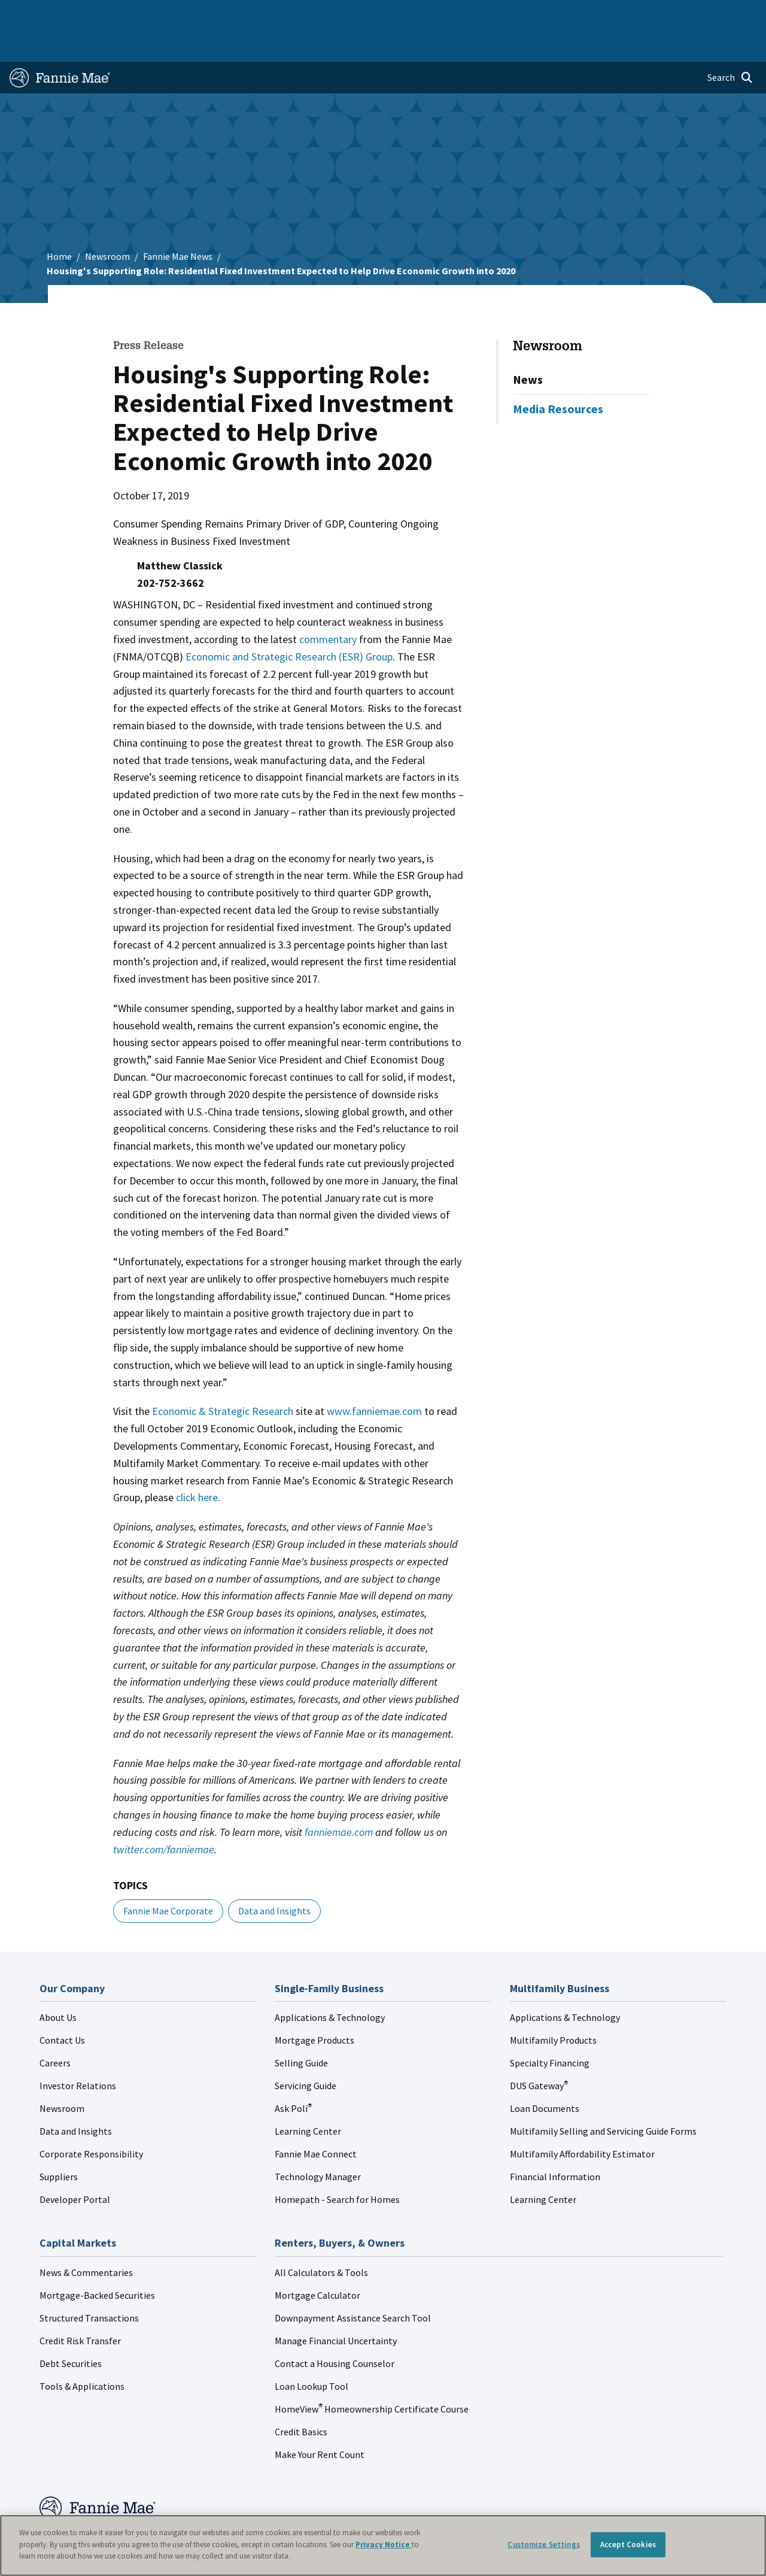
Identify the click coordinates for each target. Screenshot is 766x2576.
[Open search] (730, 43)
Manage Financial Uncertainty (336, 2306)
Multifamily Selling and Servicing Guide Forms (603, 2096)
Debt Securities (70, 2329)
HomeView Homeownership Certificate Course (372, 2374)
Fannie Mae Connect (316, 2119)
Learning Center (308, 2096)
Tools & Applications (81, 2351)
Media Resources (558, 373)
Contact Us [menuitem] (729, 13)
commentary (328, 604)
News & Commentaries (86, 2238)
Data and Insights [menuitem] (569, 13)
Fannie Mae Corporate (168, 1876)
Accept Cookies (628, 2544)
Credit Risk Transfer (80, 2306)
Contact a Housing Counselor (334, 2329)
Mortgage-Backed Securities (97, 2260)
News (528, 344)
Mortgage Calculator (317, 2260)
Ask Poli (293, 2074)
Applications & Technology (330, 1983)
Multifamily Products (553, 2005)
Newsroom (107, 222)
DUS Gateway (539, 2051)
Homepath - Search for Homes (337, 2165)
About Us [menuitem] (508, 13)
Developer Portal (74, 2165)
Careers (55, 2028)
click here (197, 1462)
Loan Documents (544, 2074)
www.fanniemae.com (374, 1376)
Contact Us (62, 2005)
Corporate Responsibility (91, 2119)
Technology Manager (318, 2142)
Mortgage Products (314, 2005)
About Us (58, 1983)
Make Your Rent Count (319, 2420)
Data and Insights (274, 1876)
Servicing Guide (305, 2051)
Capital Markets (262, 13)
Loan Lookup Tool (311, 2351)
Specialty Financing (549, 2028)
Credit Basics (301, 2397)
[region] (383, 2545)
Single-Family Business (92, 13)
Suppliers (58, 2142)
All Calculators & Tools (321, 2238)
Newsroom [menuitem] (633, 13)
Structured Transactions (89, 2283)
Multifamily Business (184, 13)
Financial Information (555, 2142)
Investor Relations (77, 2051)
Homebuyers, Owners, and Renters (368, 13)
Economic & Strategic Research (222, 1376)
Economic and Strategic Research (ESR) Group (289, 622)
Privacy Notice (383, 2544)
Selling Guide (301, 2028)
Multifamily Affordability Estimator (582, 2119)
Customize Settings (543, 2544)
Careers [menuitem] (681, 13)
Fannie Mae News (177, 222)
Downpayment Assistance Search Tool (353, 2283)
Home (27, 13)
